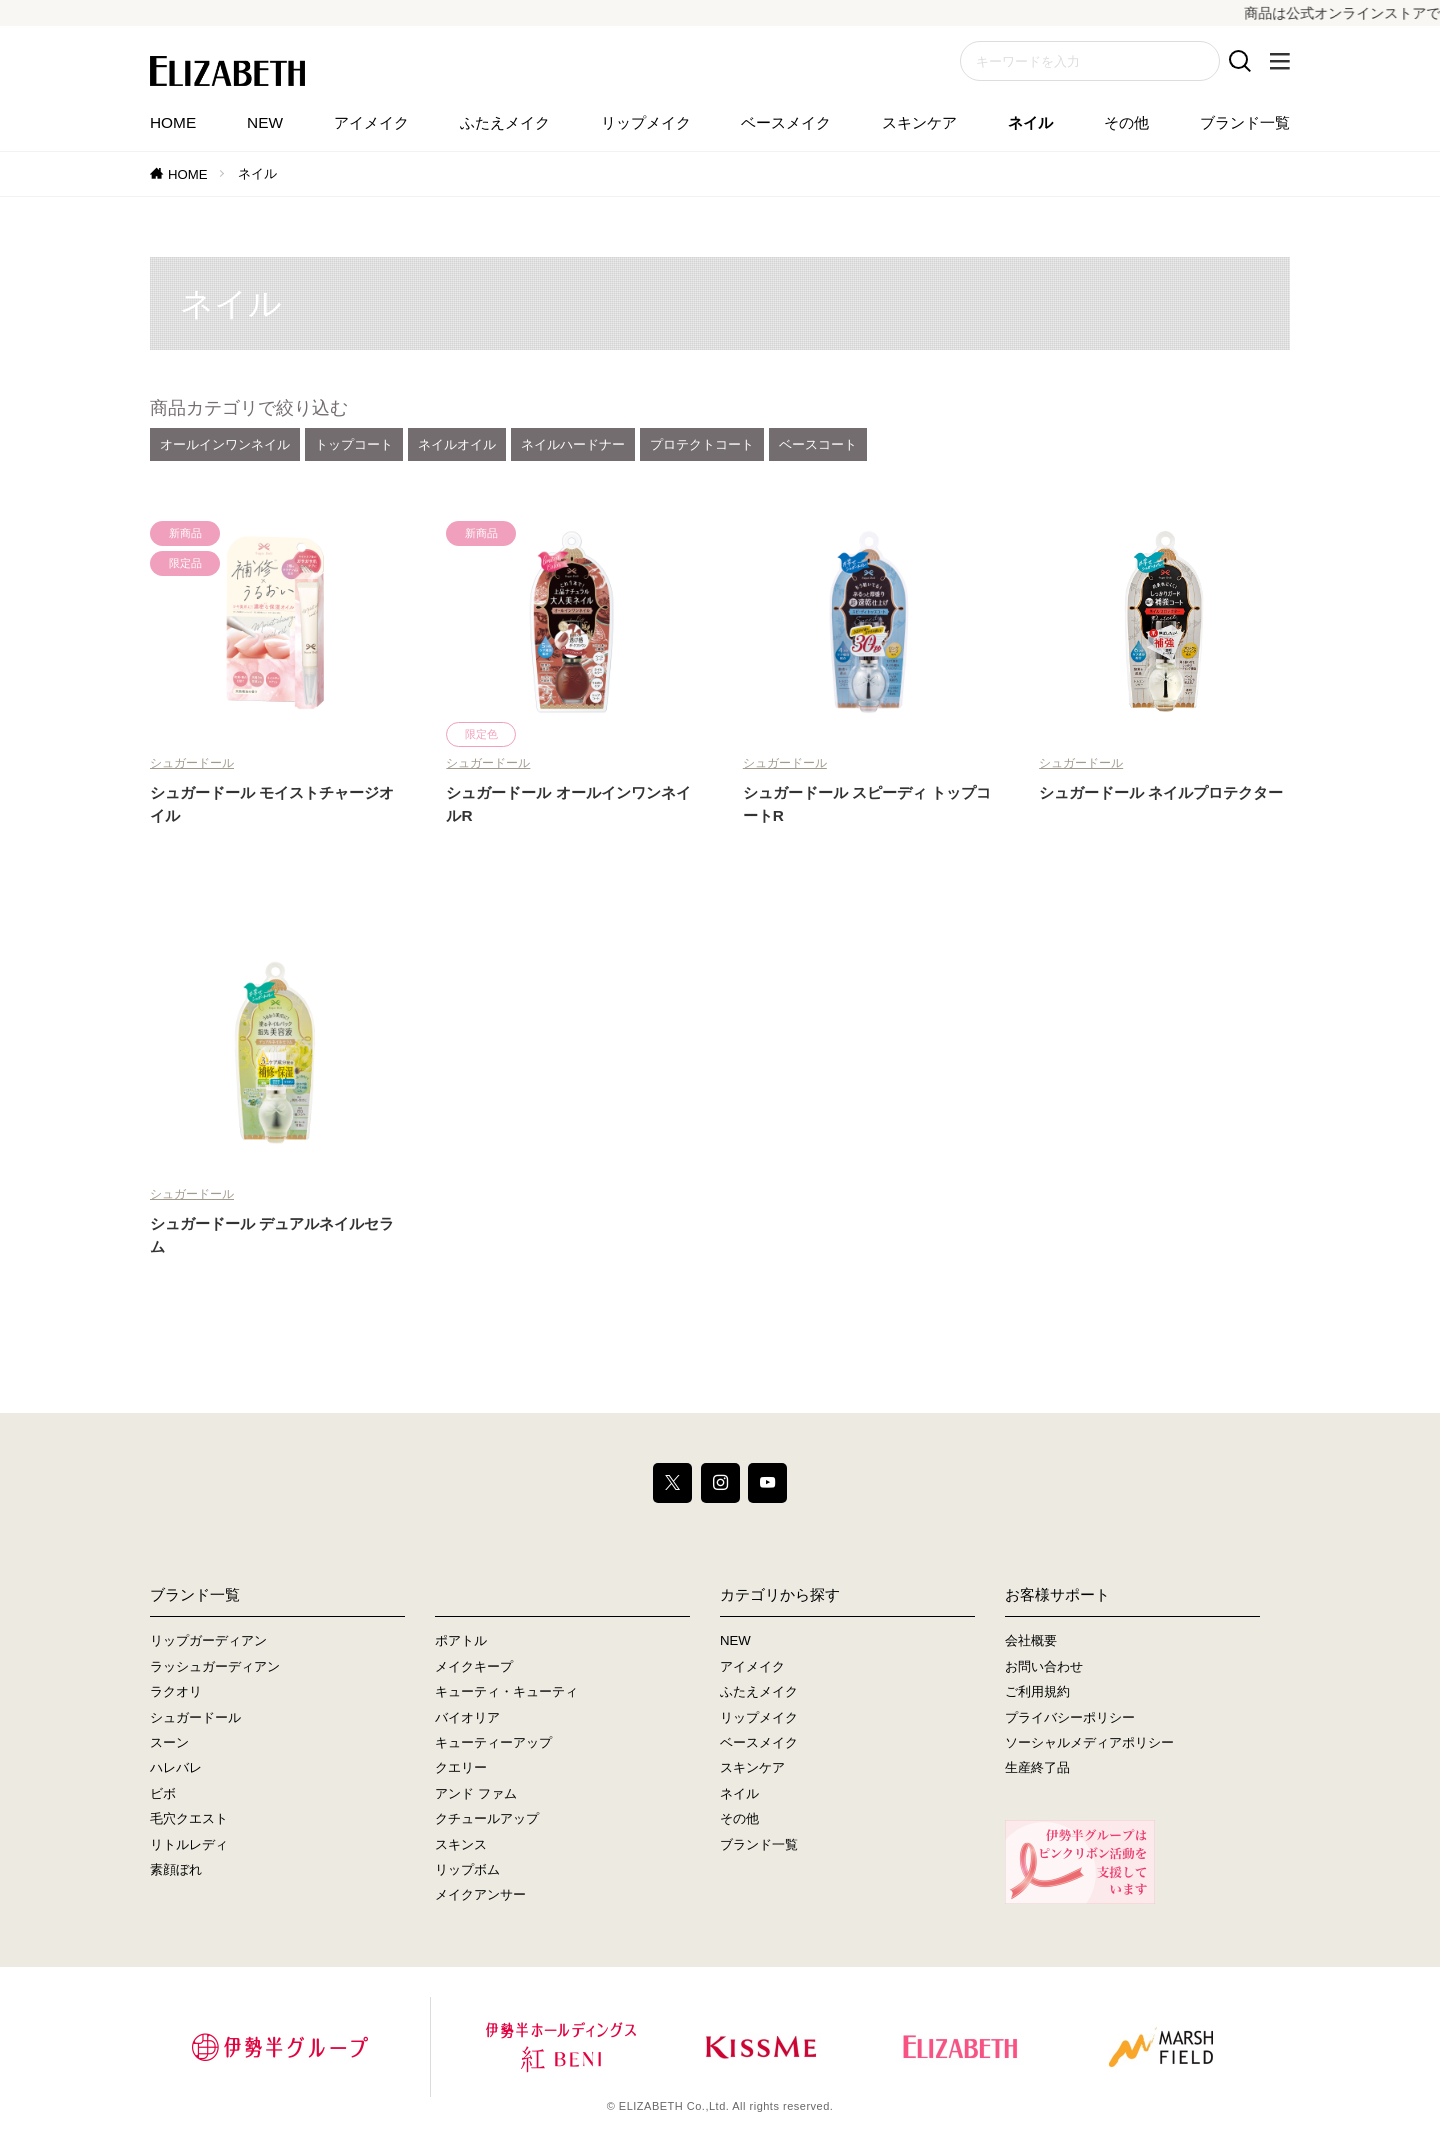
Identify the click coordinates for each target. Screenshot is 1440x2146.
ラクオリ (176, 1691)
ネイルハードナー (573, 444)
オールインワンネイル (225, 444)
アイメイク (371, 122)
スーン (169, 1742)
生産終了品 (1037, 1768)
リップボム (467, 1869)
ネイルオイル (457, 444)
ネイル (1030, 122)
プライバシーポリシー (1070, 1717)
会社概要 (1031, 1640)
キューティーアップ (493, 1742)
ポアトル (461, 1640)
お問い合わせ (1044, 1666)
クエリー (461, 1768)
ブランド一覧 (1245, 122)
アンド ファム (476, 1793)
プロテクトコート (702, 444)
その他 (1126, 122)
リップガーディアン (208, 1640)
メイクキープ (474, 1666)
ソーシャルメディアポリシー (1089, 1742)
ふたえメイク (505, 122)
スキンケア (919, 122)
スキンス (461, 1844)
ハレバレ (176, 1768)
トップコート (354, 444)
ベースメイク (786, 122)
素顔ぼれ (176, 1869)
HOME (173, 122)
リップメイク (646, 122)
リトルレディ (189, 1844)
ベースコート (818, 444)
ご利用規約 (1037, 1691)
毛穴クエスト (189, 1818)
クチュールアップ (487, 1818)
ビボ (163, 1793)
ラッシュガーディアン (215, 1666)
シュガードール (192, 763)
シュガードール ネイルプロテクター (1161, 792)
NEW (265, 122)
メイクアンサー (480, 1895)
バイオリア (467, 1717)
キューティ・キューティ (506, 1691)
